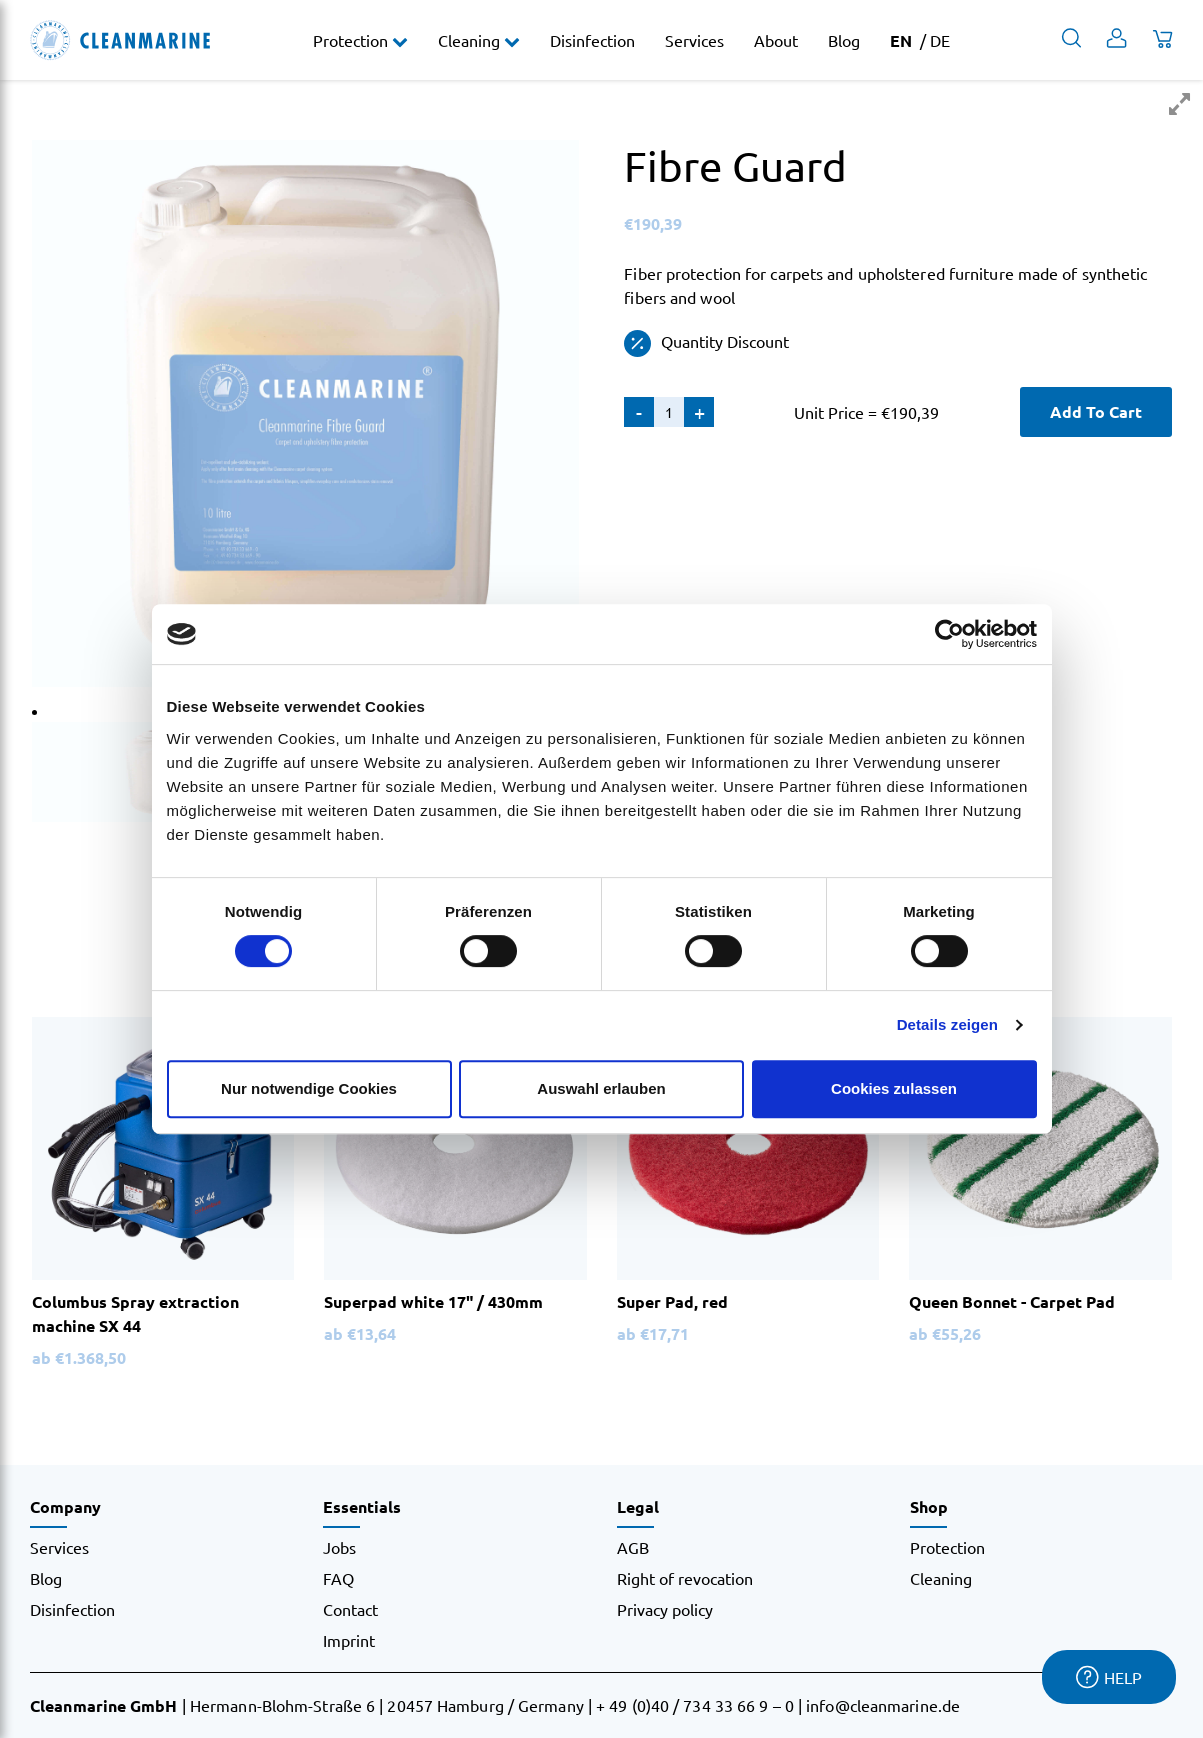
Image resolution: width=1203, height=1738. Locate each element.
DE (940, 40)
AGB (633, 1547)
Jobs (339, 1547)
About (776, 40)
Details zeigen (947, 1024)
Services (694, 40)
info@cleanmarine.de (883, 1705)
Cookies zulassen (894, 1088)
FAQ (338, 1578)
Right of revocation (685, 1578)
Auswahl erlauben (601, 1088)
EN (901, 40)
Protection (352, 40)
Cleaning (471, 40)
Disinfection (592, 40)
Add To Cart (1096, 411)
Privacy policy (665, 1609)
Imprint (349, 1640)
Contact (350, 1609)
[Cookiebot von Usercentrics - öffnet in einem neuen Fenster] (949, 634)
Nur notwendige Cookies (309, 1088)
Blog (844, 40)
